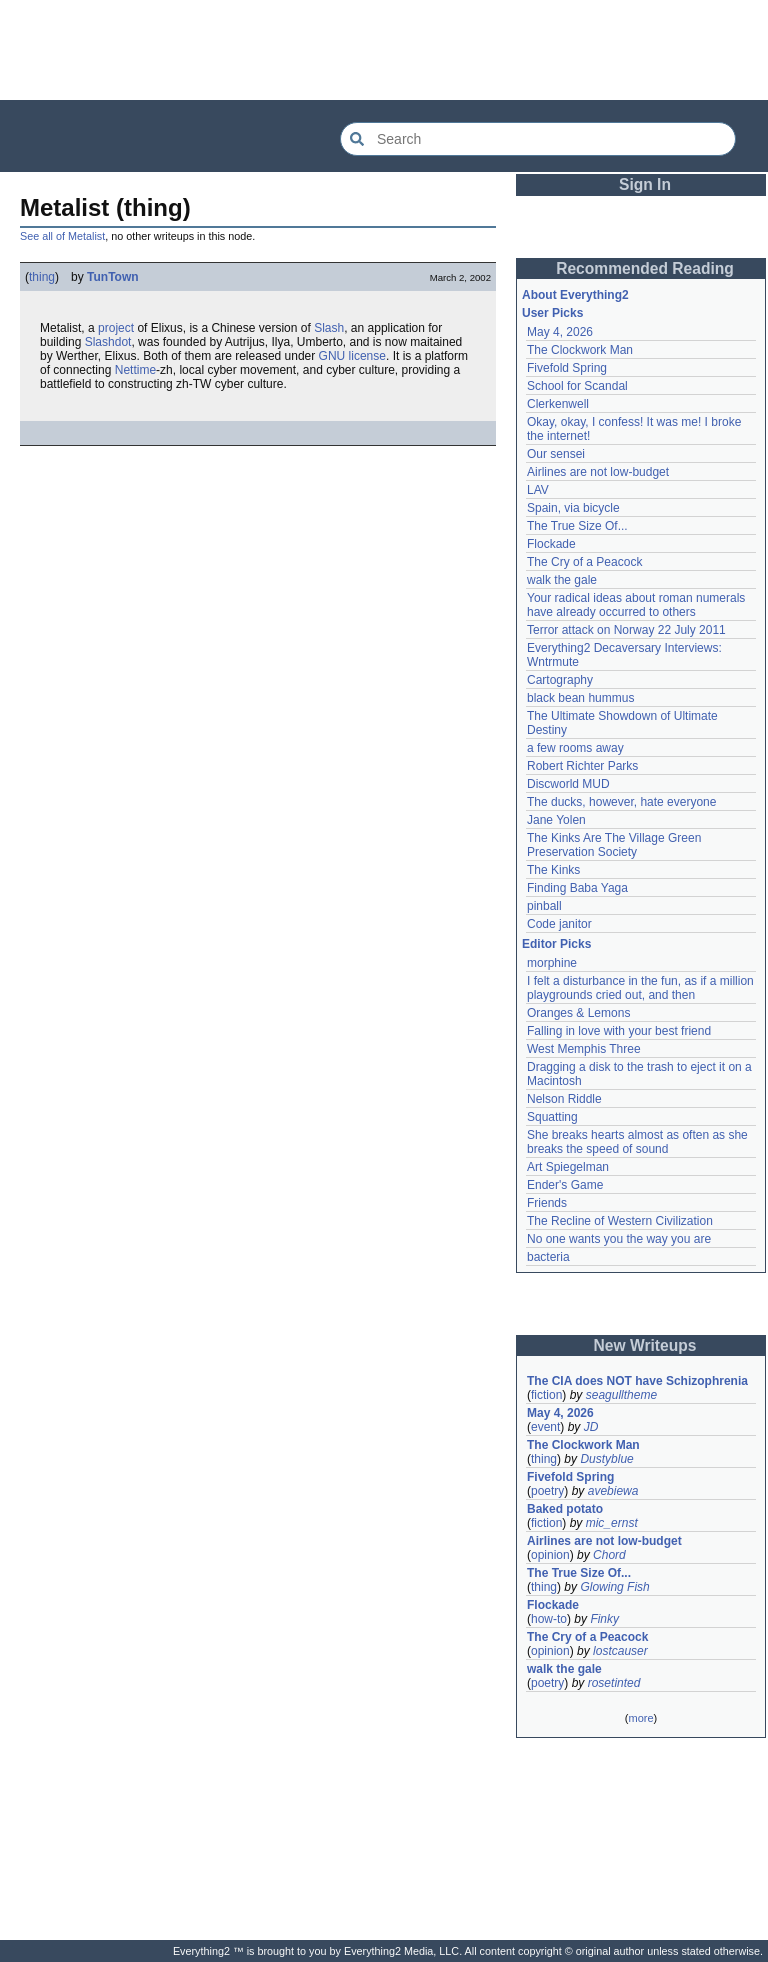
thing (42, 277)
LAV (538, 490)
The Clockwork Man (580, 350)
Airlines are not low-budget (598, 472)
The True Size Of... (577, 526)
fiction (546, 1395)
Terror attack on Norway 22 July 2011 (626, 630)
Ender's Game (565, 1185)
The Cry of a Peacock (584, 562)
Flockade (551, 544)
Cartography (560, 680)
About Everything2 (575, 295)
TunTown (113, 277)
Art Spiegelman (568, 1167)
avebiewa (613, 1491)
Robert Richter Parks (582, 766)
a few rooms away (575, 748)
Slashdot (108, 342)
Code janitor (559, 924)
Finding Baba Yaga (577, 888)
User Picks (552, 313)
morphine (552, 963)
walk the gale (562, 580)
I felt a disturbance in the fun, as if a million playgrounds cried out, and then (640, 988)
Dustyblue (606, 1459)
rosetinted (614, 1683)
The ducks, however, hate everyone (621, 802)
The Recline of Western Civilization (620, 1221)
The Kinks (553, 870)
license (367, 356)
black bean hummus (580, 698)
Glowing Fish (614, 1587)
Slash (329, 328)
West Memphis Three (584, 1049)
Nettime (135, 370)
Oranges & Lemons (578, 1013)
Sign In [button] (645, 184)
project (116, 328)
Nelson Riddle (564, 1099)
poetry (547, 1491)
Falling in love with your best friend (619, 1031)
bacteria (548, 1257)
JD (591, 1427)
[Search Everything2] (538, 139)
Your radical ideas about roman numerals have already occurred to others (636, 605)
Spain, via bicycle (573, 508)
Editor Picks (556, 944)
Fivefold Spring (567, 368)
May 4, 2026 (560, 332)
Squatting (552, 1117)
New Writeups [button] (645, 1345)
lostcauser (620, 1651)
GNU (332, 356)
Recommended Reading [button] (645, 268)
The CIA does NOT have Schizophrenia (637, 1381)
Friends (547, 1203)
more (640, 1718)
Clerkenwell (558, 404)
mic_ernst (612, 1523)
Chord (609, 1555)
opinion (550, 1555)
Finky (604, 1619)
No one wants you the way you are (619, 1239)
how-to (549, 1619)
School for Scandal (577, 386)
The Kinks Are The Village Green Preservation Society (614, 845)
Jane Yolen (556, 820)
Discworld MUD (568, 784)
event (545, 1427)
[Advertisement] (384, 50)
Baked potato (565, 1509)
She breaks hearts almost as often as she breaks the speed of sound (637, 1142)
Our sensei (556, 454)
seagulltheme (621, 1395)
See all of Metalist (62, 236)
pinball (544, 906)
